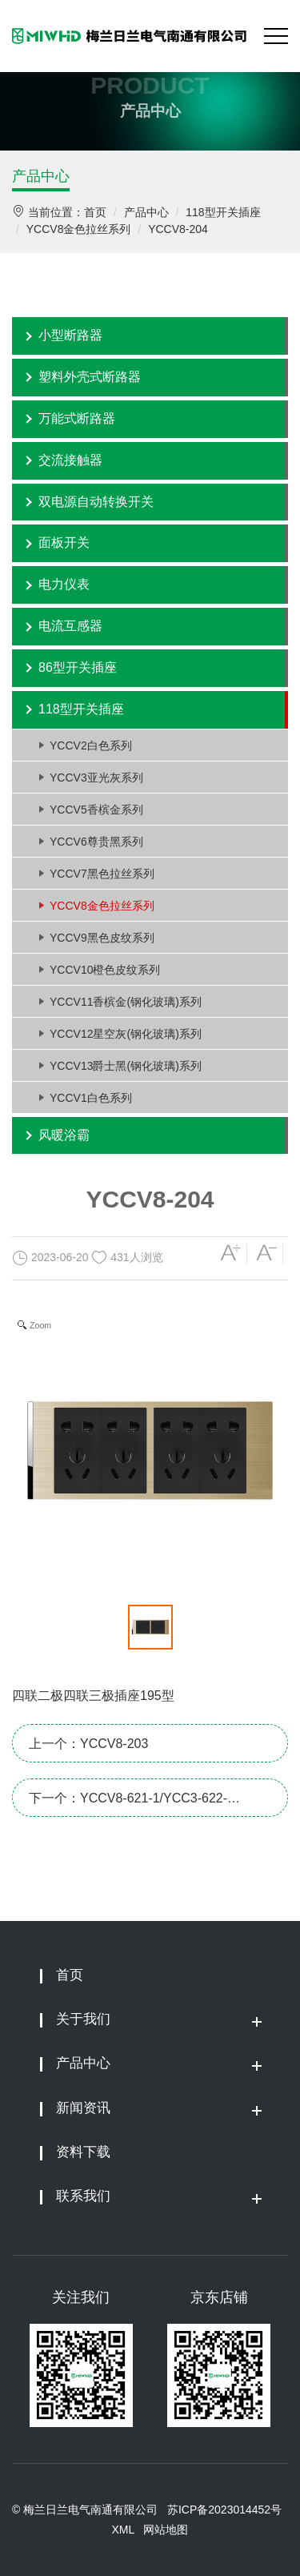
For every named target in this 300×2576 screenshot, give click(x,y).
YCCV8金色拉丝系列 (78, 229)
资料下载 (83, 2152)
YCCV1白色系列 (91, 1097)
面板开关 (64, 542)
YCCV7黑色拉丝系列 (102, 873)
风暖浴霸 (64, 1135)
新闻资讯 (83, 2108)
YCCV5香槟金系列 (96, 809)
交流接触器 (70, 460)
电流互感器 (70, 626)
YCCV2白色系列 (91, 745)
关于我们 (83, 2019)
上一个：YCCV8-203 (88, 1743)
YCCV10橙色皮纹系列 (105, 969)
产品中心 (41, 176)
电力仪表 (64, 584)
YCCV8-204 (178, 229)
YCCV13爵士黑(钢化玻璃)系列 (126, 1065)
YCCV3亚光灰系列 (96, 777)
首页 (95, 212)
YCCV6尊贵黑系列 (96, 841)
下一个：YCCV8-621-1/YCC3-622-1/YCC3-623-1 (128, 1804)
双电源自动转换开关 (96, 501)
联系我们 (83, 2196)
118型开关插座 (223, 212)
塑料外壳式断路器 (89, 377)
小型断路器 (70, 335)
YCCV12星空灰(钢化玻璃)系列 (126, 1033)
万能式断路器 (76, 418)
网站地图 (165, 2529)
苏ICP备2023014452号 (224, 2509)
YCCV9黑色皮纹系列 (102, 937)
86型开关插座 (77, 667)
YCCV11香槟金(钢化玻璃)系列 (126, 1001)
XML (123, 2529)
